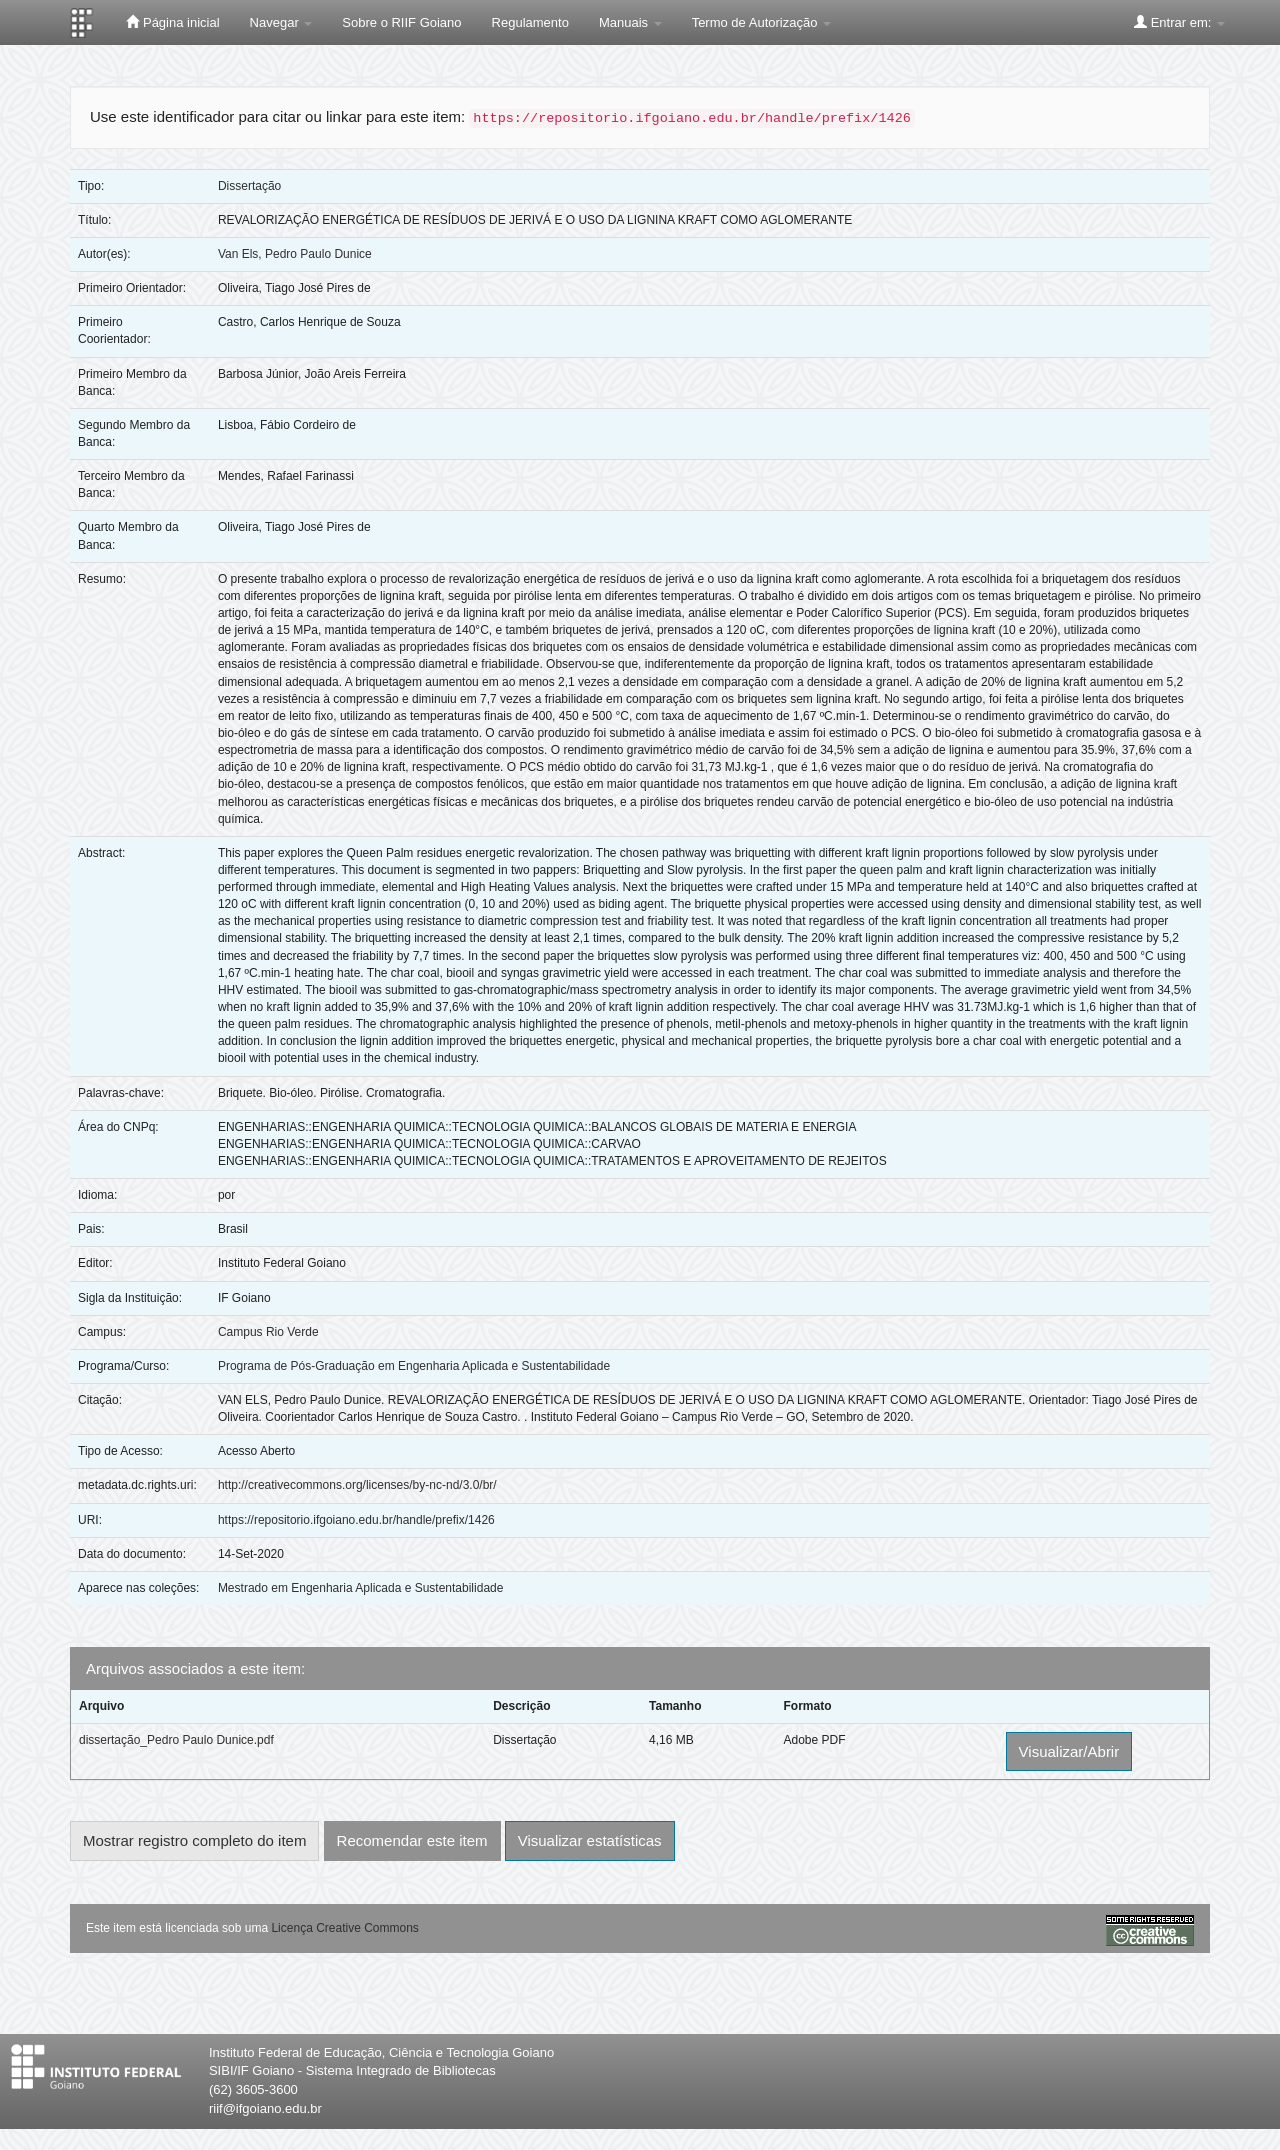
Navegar (281, 22)
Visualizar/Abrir (1069, 1751)
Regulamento (530, 22)
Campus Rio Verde (268, 1332)
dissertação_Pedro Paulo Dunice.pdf (176, 1740)
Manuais (630, 22)
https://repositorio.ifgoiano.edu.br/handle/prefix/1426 (356, 1520)
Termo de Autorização (761, 22)
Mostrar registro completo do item (194, 1840)
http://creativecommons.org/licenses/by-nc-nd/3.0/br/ (357, 1485)
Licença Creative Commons (344, 1928)
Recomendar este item (412, 1840)
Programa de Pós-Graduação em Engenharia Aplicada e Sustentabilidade (414, 1366)
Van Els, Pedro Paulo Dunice (295, 254)
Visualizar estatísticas (590, 1840)
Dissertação (249, 186)
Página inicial (172, 22)
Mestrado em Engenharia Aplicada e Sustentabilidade (361, 1588)
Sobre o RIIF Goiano (401, 22)
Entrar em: (1179, 22)
